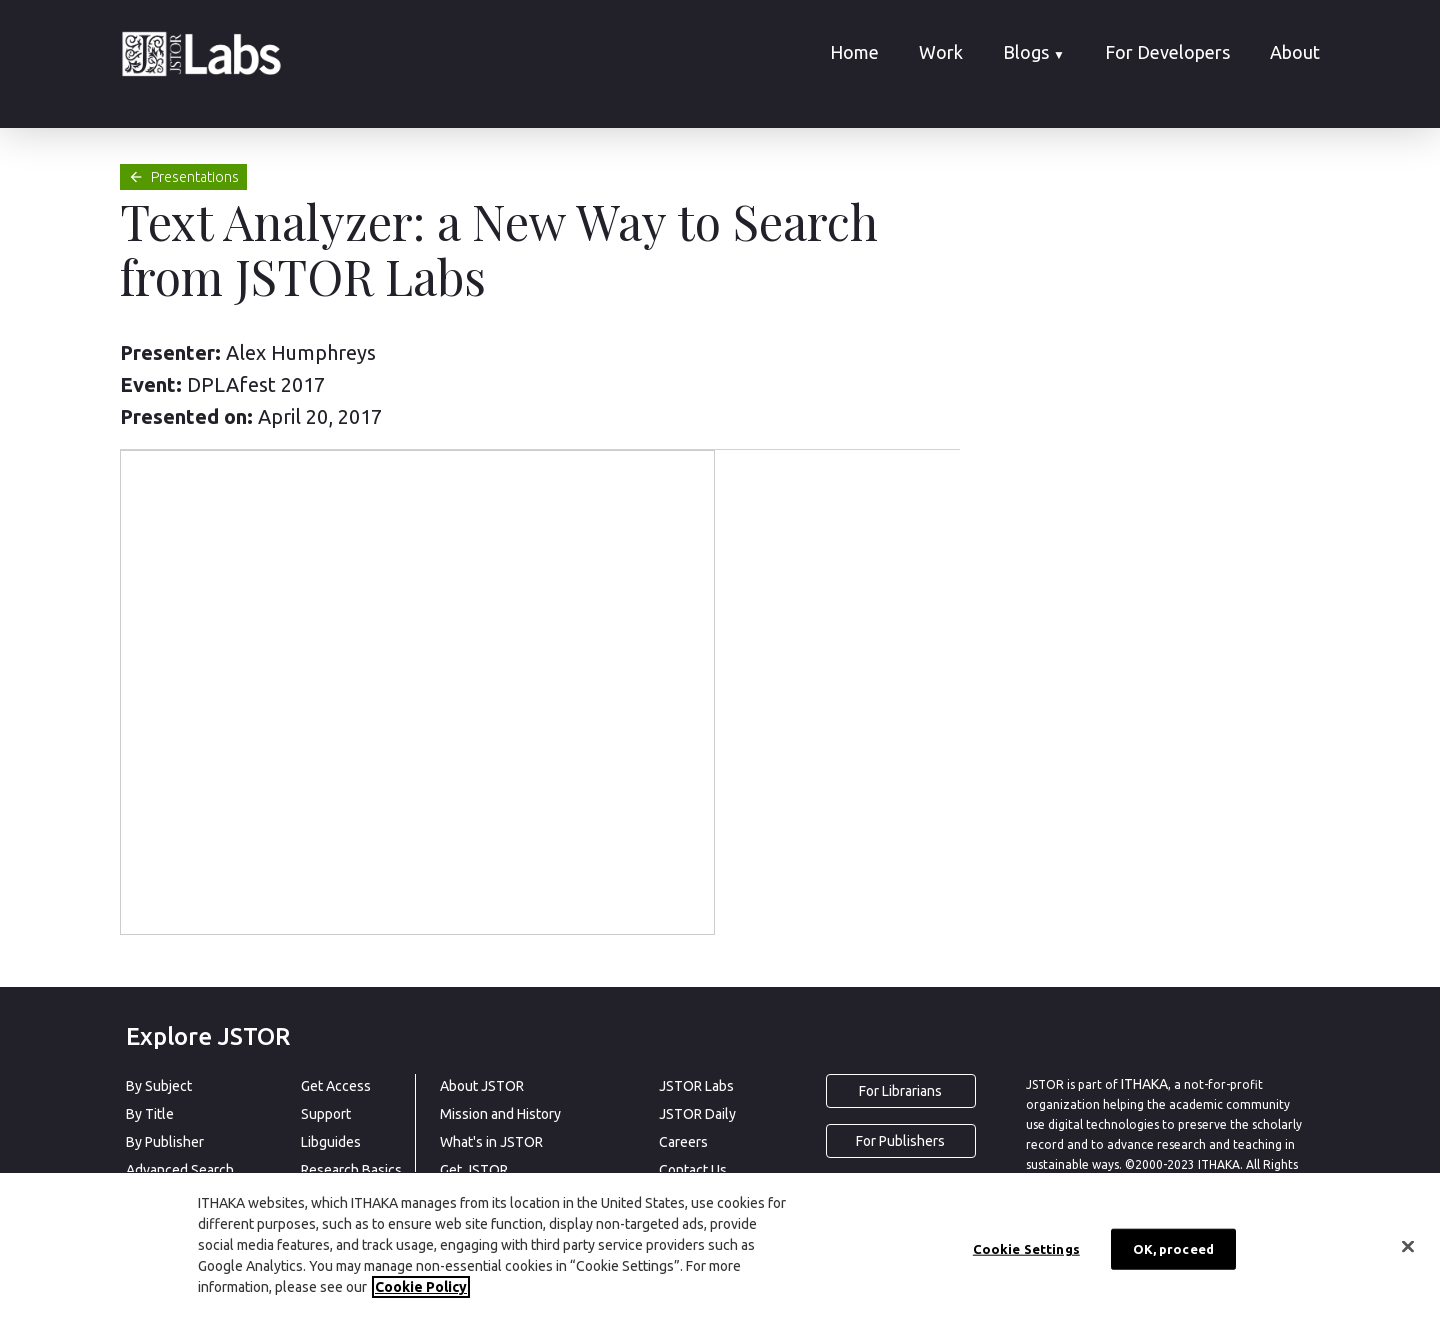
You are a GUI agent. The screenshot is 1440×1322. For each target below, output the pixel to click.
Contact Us (693, 1170)
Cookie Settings (1026, 1248)
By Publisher (165, 1142)
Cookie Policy (421, 1287)
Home (854, 52)
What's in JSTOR (491, 1142)
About (1295, 52)
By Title (150, 1114)
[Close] (1408, 1246)
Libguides (331, 1142)
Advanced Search (180, 1170)
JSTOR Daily (697, 1114)
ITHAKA (1144, 1084)
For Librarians (900, 1091)
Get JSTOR (474, 1170)
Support (326, 1114)
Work (941, 52)
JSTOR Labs (696, 1086)
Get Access (336, 1086)
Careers (683, 1142)
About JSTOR (482, 1086)
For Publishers (900, 1141)
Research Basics (351, 1170)
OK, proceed (1173, 1248)
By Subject (159, 1086)
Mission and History (500, 1114)
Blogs (1034, 52)
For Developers (1167, 52)
